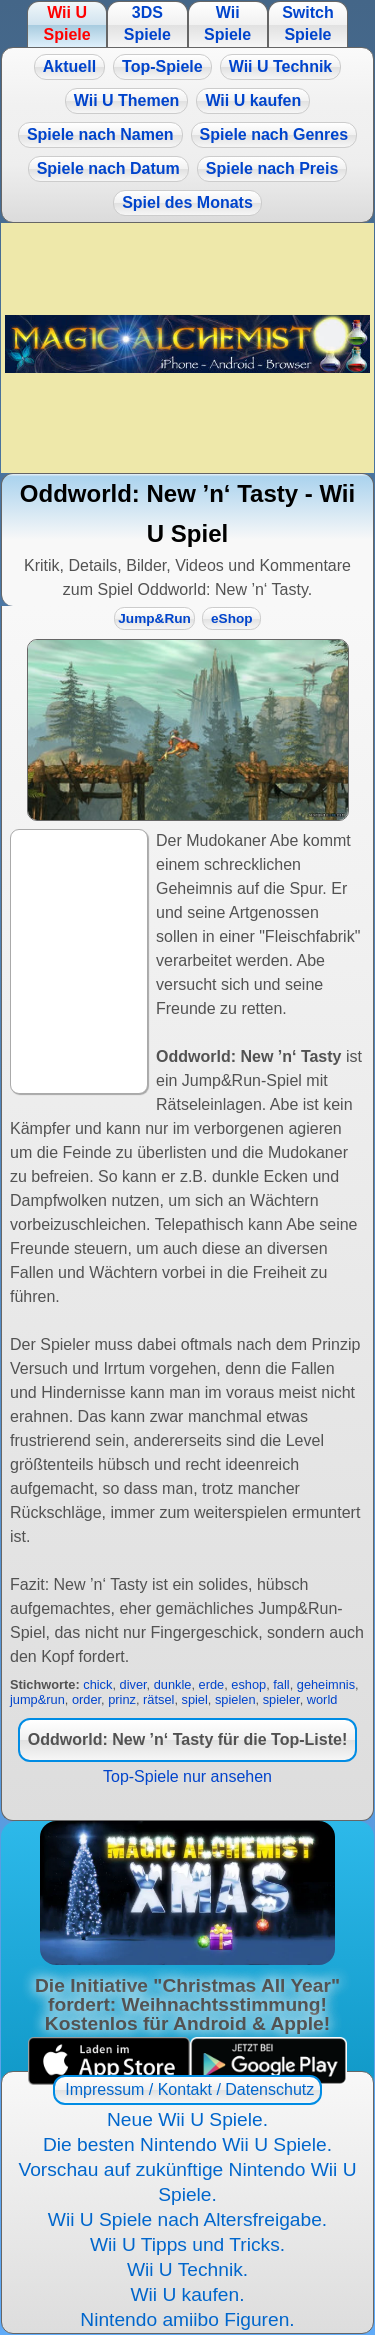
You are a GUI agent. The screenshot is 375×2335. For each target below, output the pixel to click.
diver (133, 1684)
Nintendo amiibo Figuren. (187, 2319)
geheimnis (326, 1684)
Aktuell (69, 66)
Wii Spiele (227, 23)
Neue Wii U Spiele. (187, 2119)
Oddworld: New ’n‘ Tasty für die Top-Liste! (187, 1739)
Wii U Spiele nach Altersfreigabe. (187, 2219)
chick (97, 1684)
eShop (232, 618)
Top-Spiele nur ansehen (187, 1776)
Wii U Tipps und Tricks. (187, 2244)
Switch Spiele (308, 23)
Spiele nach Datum (108, 168)
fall (281, 1684)
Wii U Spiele (66, 23)
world (322, 1699)
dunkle (173, 1684)
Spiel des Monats (187, 202)
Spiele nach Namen (100, 134)
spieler (281, 1699)
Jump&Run (154, 618)
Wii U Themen (127, 100)
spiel (195, 1699)
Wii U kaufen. (187, 2294)
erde (212, 1684)
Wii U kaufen (253, 100)
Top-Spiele (162, 66)
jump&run (37, 1699)
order (86, 1699)
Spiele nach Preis (272, 168)
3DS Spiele (147, 23)
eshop (248, 1684)
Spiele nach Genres (274, 134)
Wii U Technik (281, 66)
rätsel (158, 1699)
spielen (235, 1699)
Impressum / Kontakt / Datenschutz (187, 2089)
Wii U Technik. (187, 2269)
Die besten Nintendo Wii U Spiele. (187, 2144)
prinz (122, 1699)
